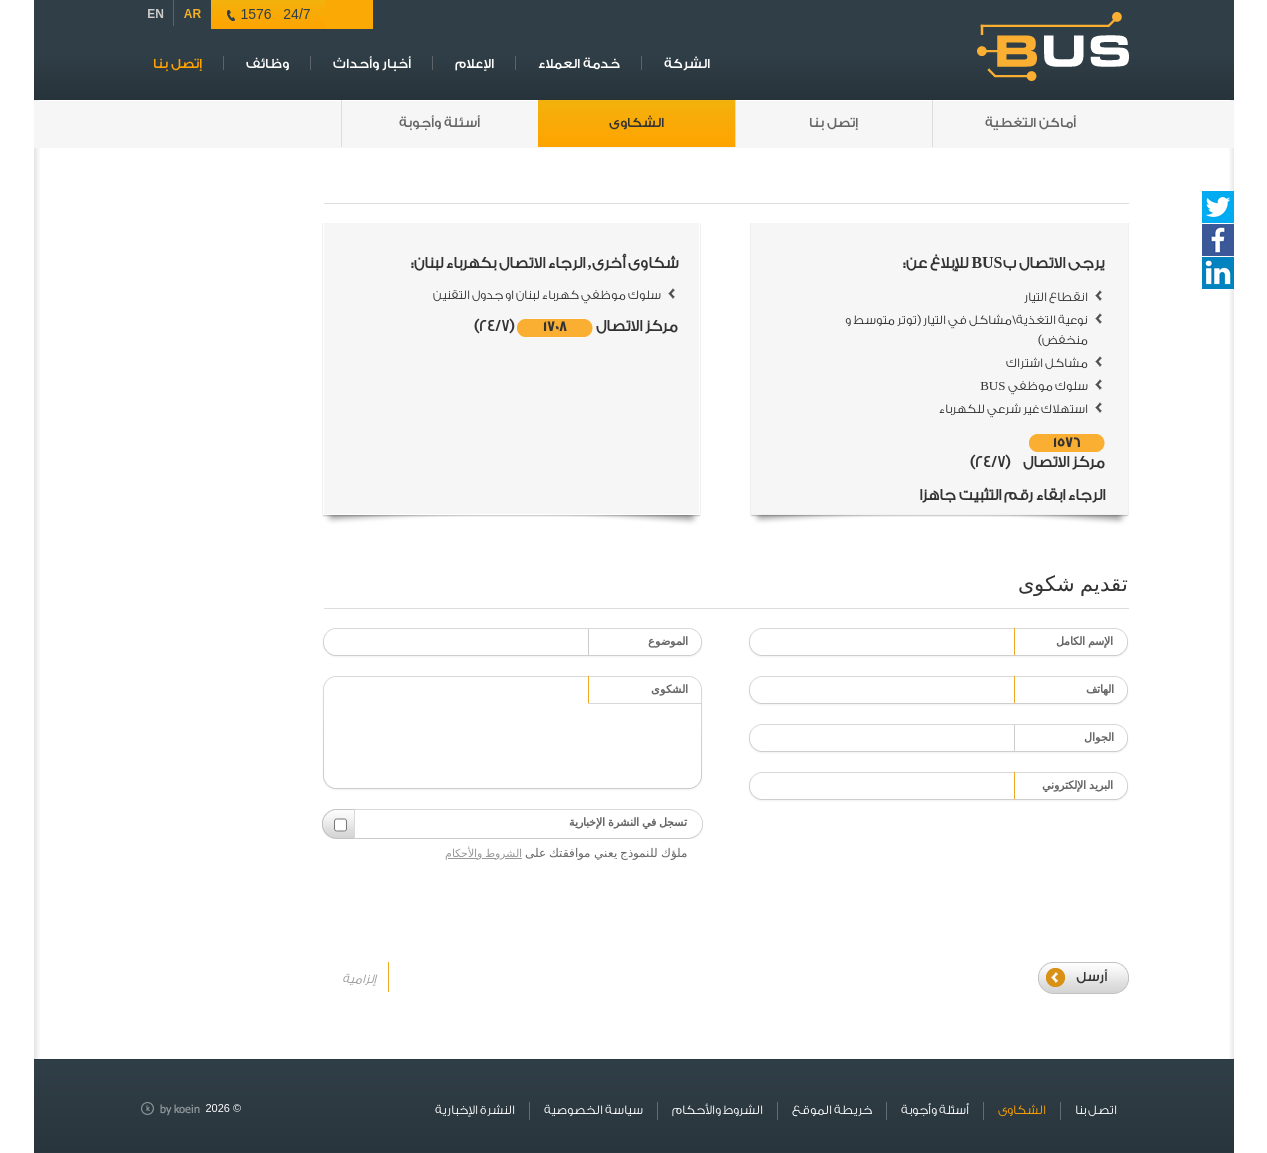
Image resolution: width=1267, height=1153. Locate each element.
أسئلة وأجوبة (439, 122)
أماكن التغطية (1030, 122)
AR (192, 14)
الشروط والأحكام (483, 853)
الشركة (687, 63)
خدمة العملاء (579, 63)
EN (155, 14)
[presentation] (898, 859)
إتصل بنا (177, 63)
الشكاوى (636, 122)
